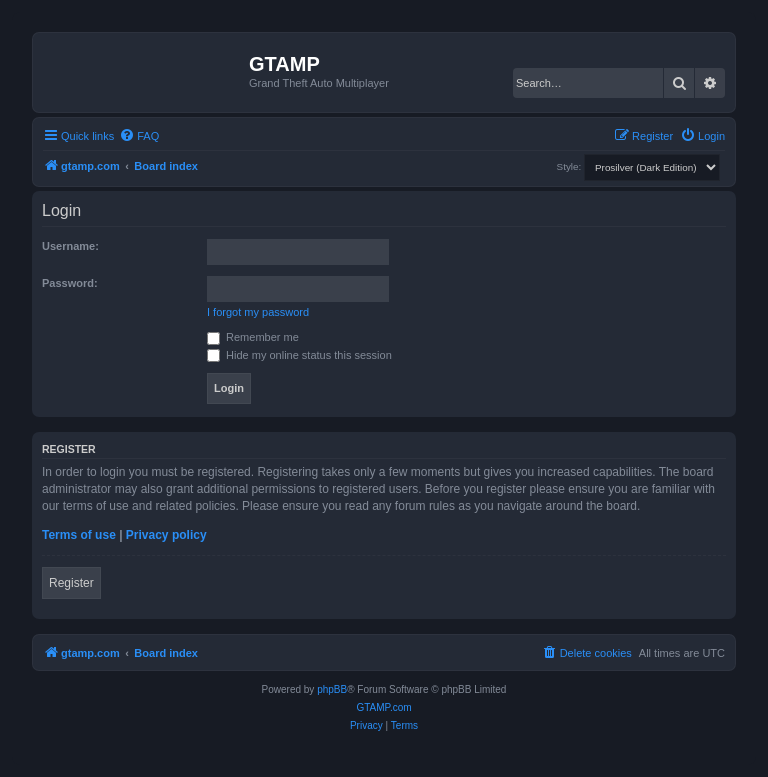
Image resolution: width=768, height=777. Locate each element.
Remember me (253, 337)
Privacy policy (166, 535)
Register (71, 583)
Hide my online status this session (299, 355)
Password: (70, 283)
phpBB (332, 689)
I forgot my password (258, 312)
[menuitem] (139, 136)
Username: (70, 246)
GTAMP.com (383, 707)
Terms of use (79, 535)
